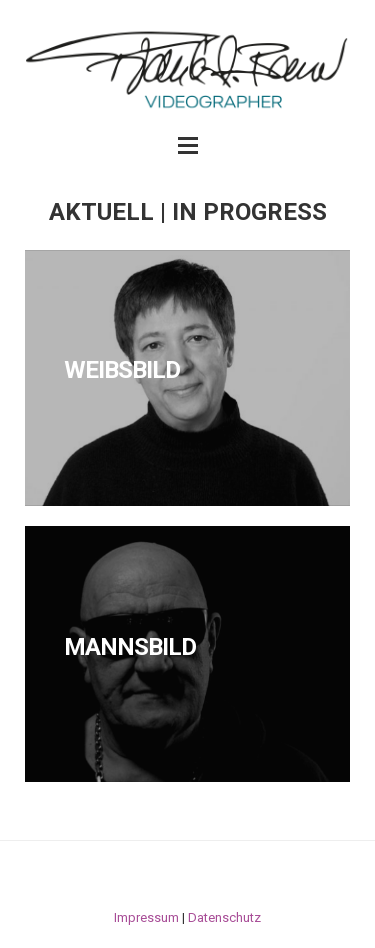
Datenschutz (224, 917)
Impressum (146, 917)
